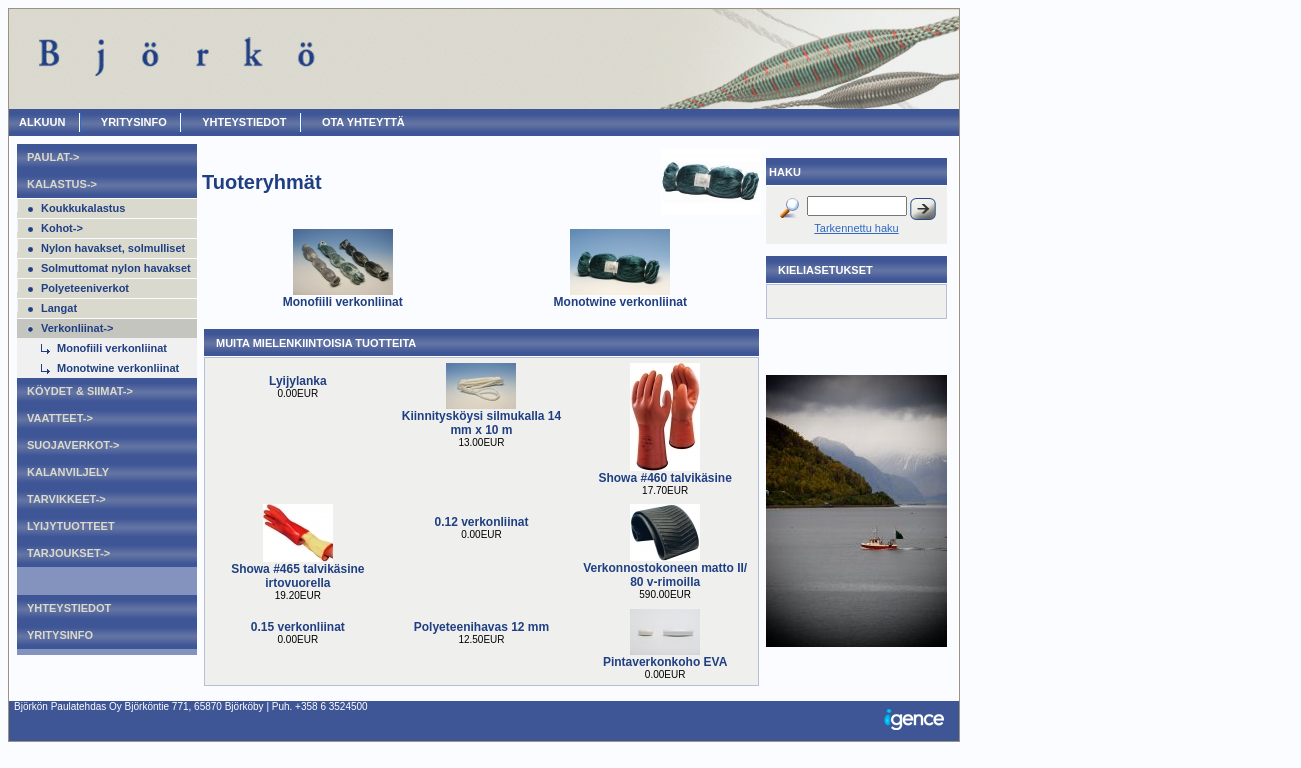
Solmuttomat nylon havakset (116, 268)
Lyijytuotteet (71, 526)
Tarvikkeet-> (66, 499)
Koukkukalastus (83, 208)
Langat (59, 308)
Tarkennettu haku (856, 228)
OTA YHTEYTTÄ (363, 122)
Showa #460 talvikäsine (664, 478)
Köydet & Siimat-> (80, 391)
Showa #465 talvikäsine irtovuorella (297, 576)
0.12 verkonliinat (481, 522)
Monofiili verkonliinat (112, 348)
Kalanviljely (68, 472)
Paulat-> (53, 157)
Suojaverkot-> (73, 445)
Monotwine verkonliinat (118, 368)
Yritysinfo (134, 122)
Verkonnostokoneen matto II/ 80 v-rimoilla (665, 575)
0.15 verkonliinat (298, 627)
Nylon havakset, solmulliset (113, 248)
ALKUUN (42, 122)
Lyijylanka (298, 381)
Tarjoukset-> (68, 553)
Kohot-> (62, 228)
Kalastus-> (62, 184)
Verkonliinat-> (77, 328)
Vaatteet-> (60, 418)
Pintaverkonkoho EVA (665, 662)
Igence (919, 721)
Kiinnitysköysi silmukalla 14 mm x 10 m (481, 423)
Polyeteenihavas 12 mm (481, 627)
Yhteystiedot (244, 122)
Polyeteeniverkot (85, 288)
